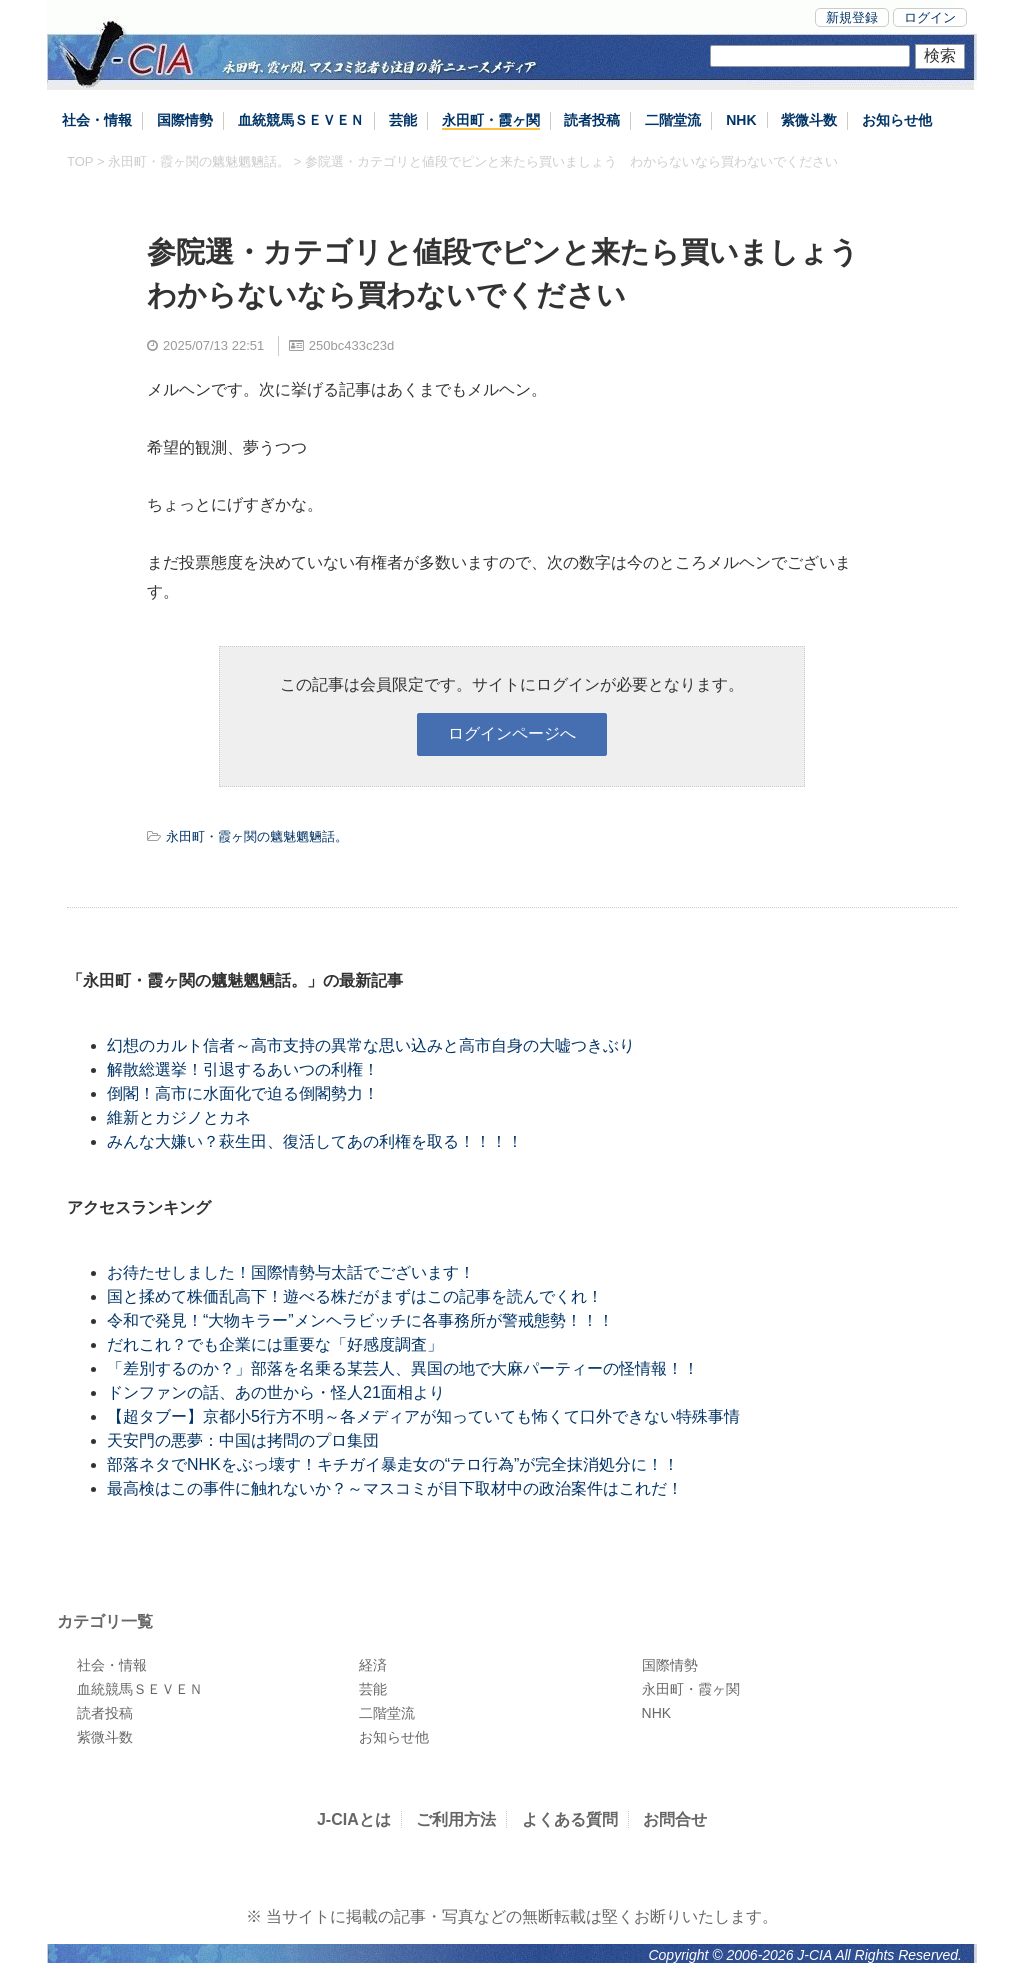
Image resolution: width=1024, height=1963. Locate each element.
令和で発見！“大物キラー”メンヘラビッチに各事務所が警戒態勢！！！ (360, 1320)
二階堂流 (673, 120)
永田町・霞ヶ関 (491, 120)
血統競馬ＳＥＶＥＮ (301, 120)
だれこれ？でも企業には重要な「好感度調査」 (275, 1344)
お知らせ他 (897, 120)
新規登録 (852, 17)
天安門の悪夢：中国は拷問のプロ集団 (243, 1440)
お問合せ (675, 1819)
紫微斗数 (809, 120)
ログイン (930, 17)
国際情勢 (185, 120)
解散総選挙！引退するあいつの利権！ (243, 1069)
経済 (373, 1665)
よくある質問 (570, 1819)
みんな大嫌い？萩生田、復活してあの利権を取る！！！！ (315, 1141)
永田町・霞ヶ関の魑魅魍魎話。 (199, 161)
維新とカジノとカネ (179, 1117)
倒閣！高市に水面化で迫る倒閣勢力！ (243, 1093)
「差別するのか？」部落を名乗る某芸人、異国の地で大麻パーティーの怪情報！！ (403, 1368)
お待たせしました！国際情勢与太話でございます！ (291, 1272)
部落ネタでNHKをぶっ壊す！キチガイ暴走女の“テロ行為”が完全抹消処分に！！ (393, 1464)
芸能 (403, 120)
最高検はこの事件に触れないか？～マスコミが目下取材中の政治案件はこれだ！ (395, 1488)
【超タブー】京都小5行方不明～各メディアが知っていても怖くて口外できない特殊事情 (423, 1416)
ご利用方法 (456, 1819)
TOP (80, 161)
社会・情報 (97, 120)
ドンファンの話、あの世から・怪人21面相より (276, 1392)
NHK (741, 120)
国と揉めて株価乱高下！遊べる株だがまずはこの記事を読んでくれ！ (355, 1296)
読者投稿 (592, 120)
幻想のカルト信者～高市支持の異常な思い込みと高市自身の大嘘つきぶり (371, 1045)
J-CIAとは (354, 1819)
